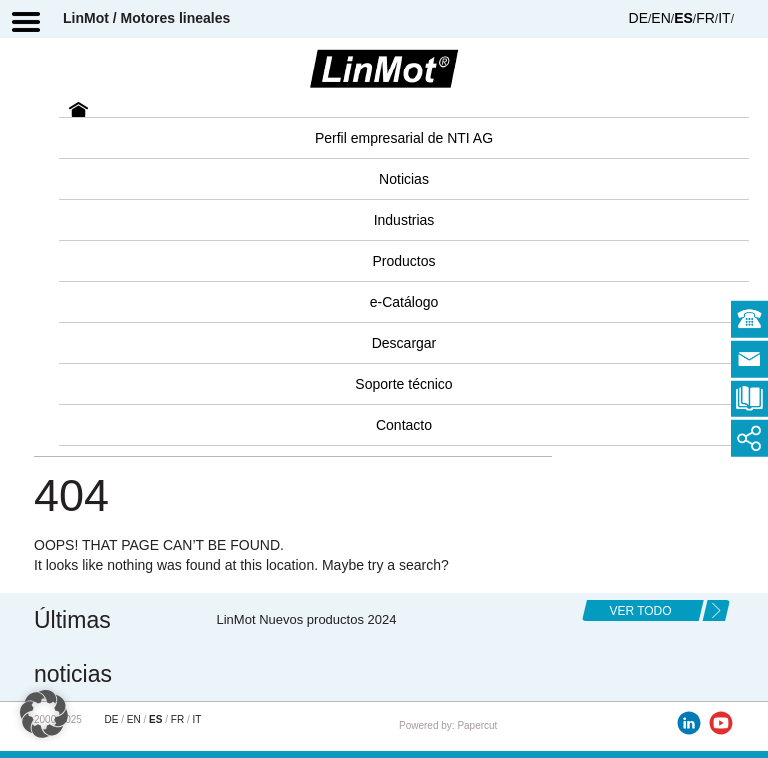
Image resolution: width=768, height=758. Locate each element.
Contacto (404, 425)
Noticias (404, 179)
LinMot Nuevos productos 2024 (307, 619)
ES (683, 18)
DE (638, 18)
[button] (44, 714)
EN (660, 18)
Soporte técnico (403, 384)
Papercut (477, 725)
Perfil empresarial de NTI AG (404, 138)
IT (724, 18)
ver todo (640, 611)
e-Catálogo (404, 302)
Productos (403, 261)
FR (705, 18)
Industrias (404, 220)
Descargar (404, 343)
